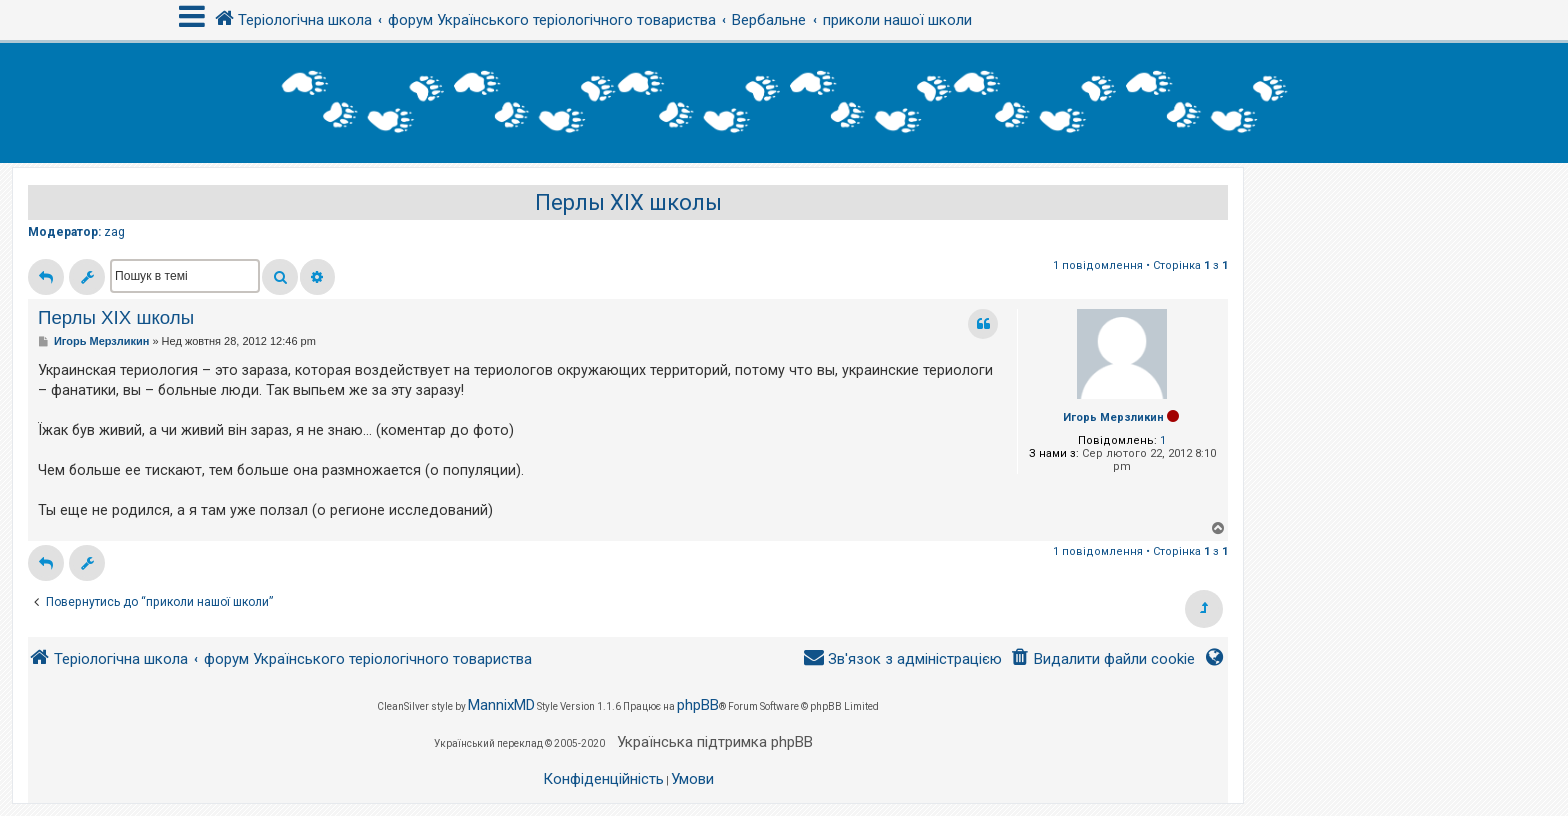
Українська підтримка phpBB (715, 742)
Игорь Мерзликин (1113, 417)
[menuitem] (1102, 659)
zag (114, 232)
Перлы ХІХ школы (628, 202)
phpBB (698, 705)
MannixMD (501, 705)
